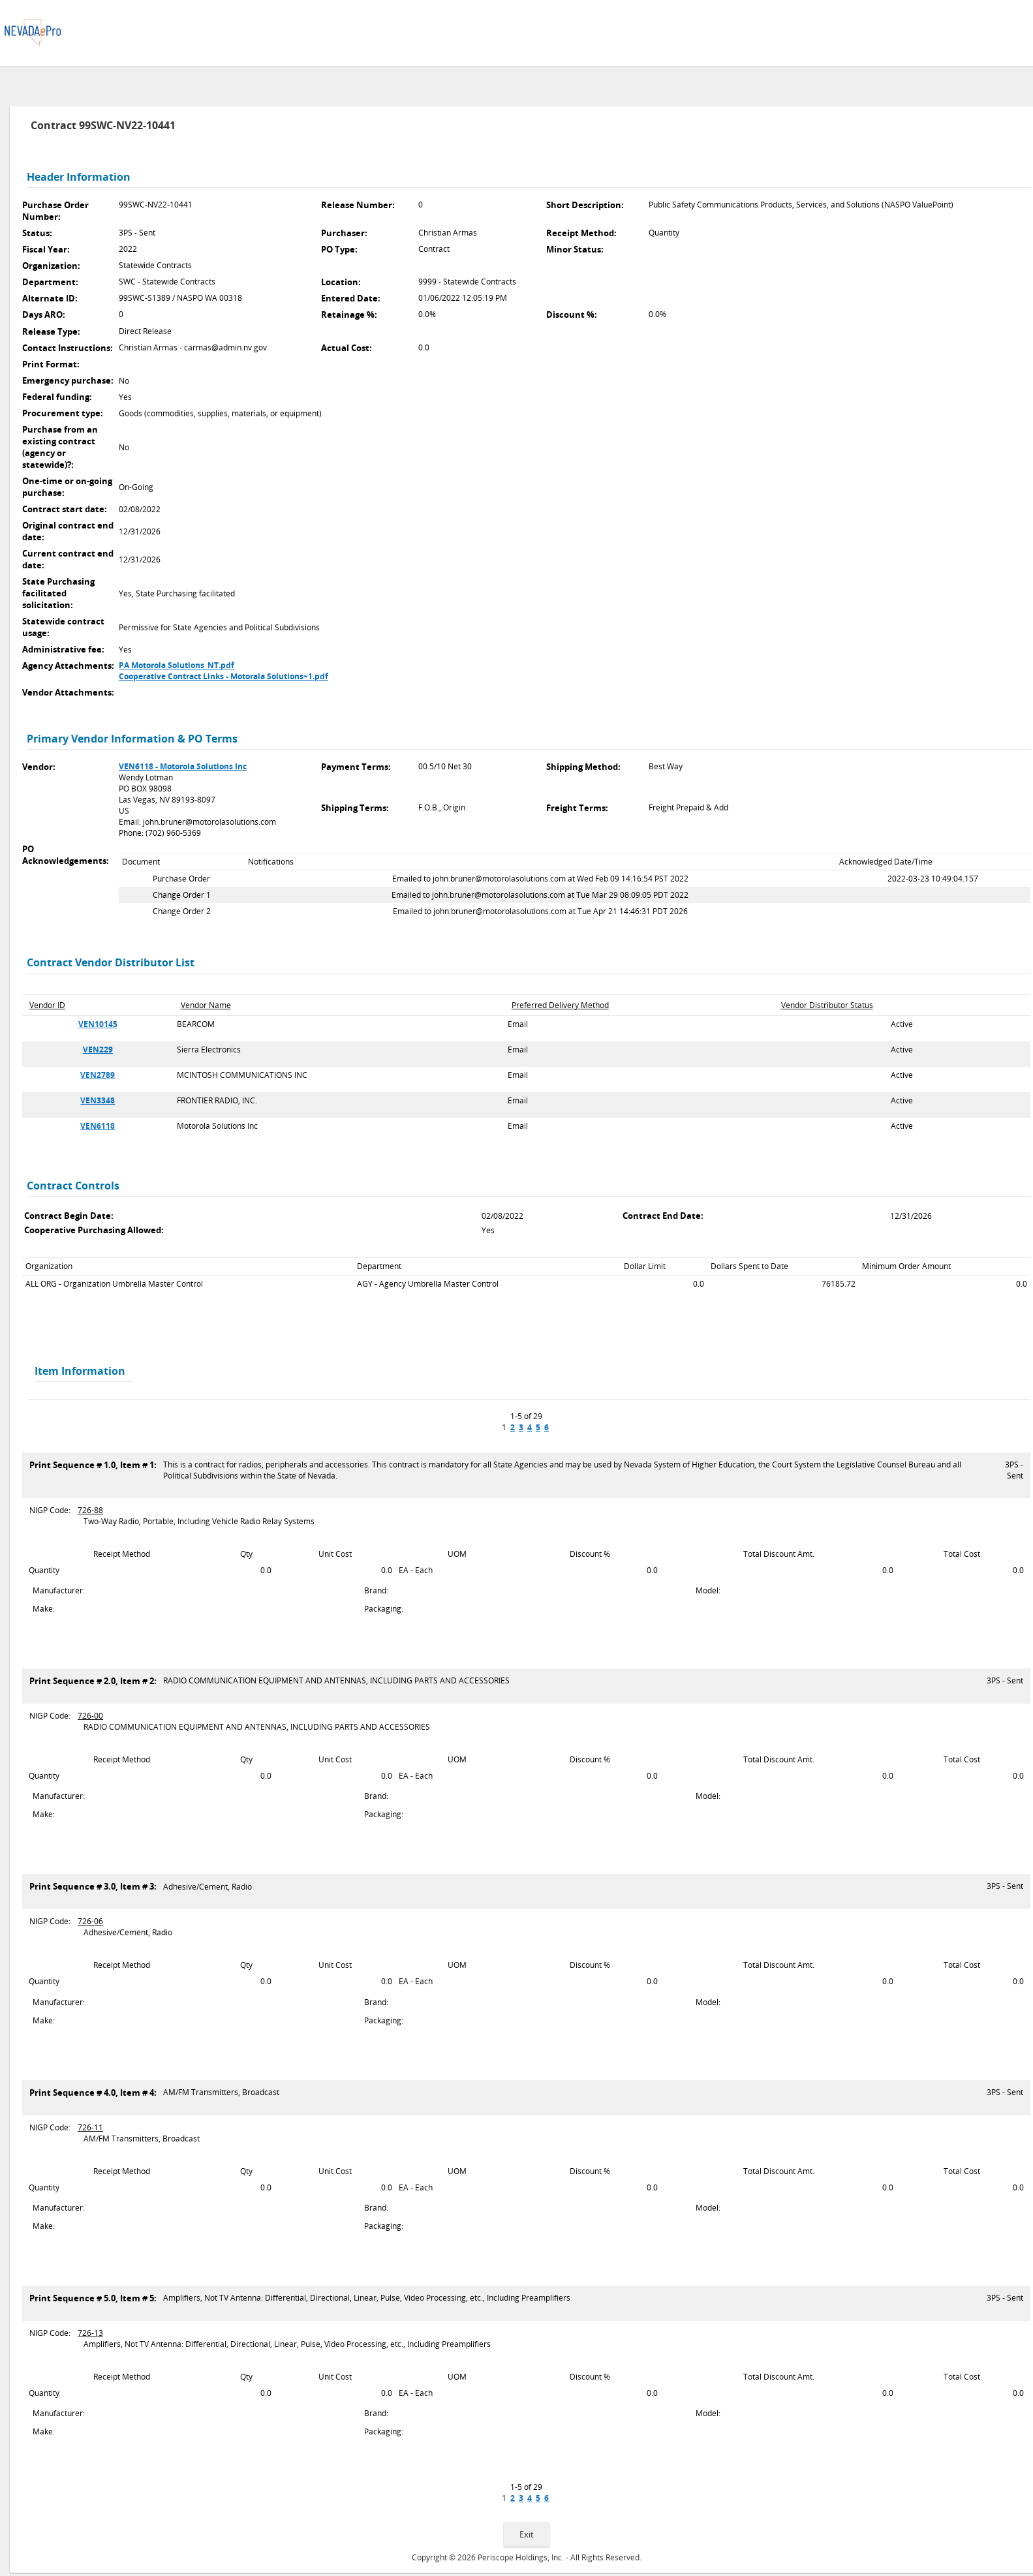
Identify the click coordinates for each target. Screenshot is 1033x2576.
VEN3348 (97, 1100)
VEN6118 (97, 1125)
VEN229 (98, 1049)
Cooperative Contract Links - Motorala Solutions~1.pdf (223, 676)
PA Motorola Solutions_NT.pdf (176, 665)
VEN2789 (97, 1075)
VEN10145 (97, 1024)
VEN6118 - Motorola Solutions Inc (183, 766)
